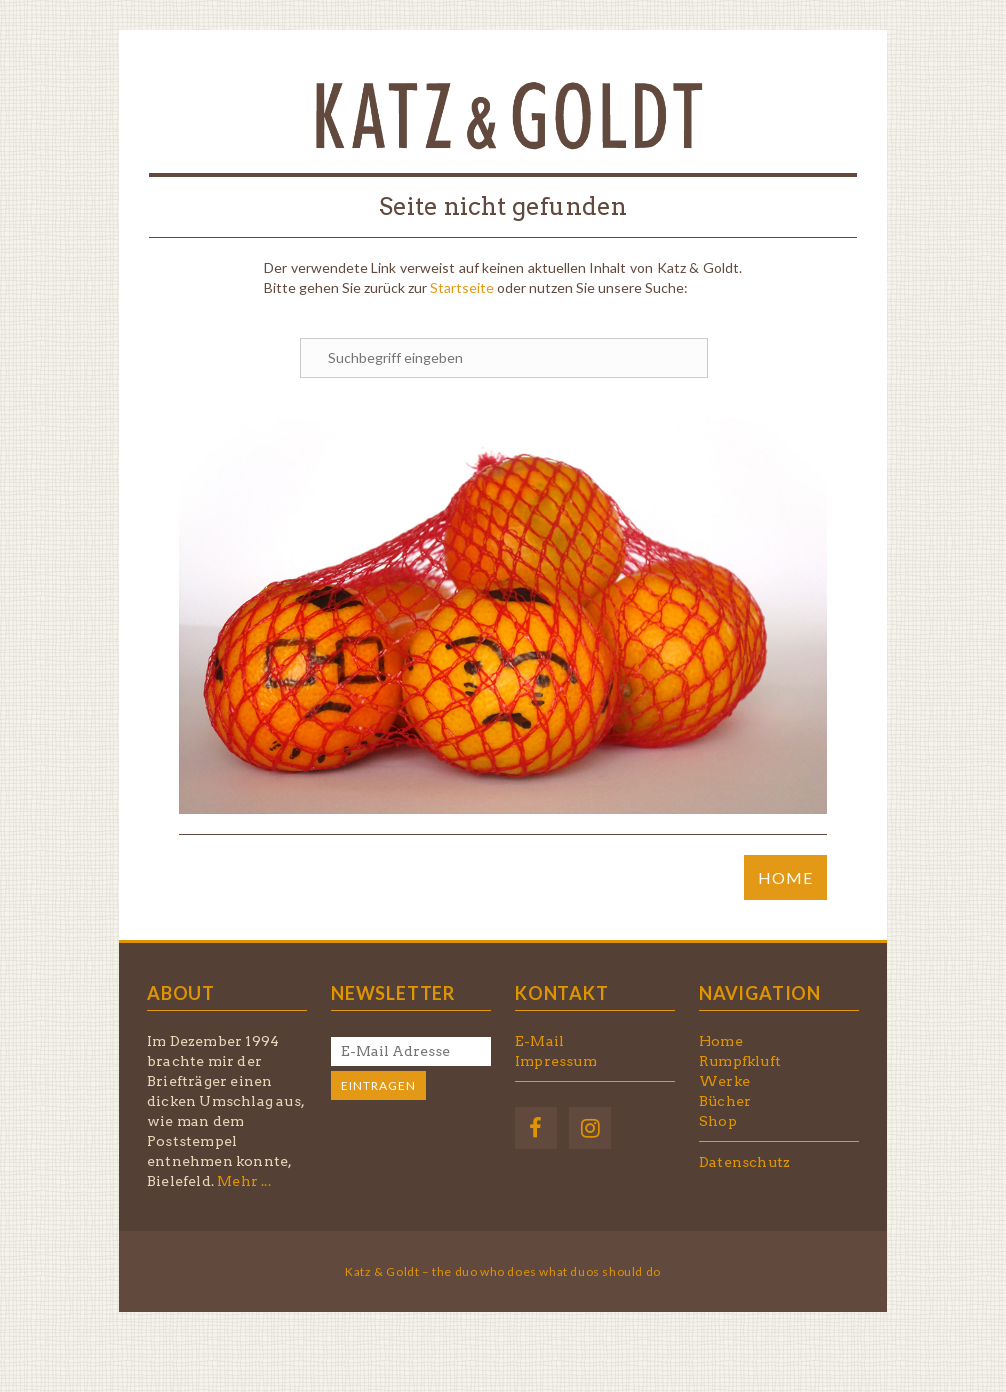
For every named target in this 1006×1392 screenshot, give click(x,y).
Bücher (725, 1101)
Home (721, 1041)
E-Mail (539, 1041)
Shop (718, 1121)
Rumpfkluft (740, 1061)
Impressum (556, 1061)
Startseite (462, 287)
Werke (724, 1081)
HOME (785, 877)
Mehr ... (244, 1181)
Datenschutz (744, 1162)
